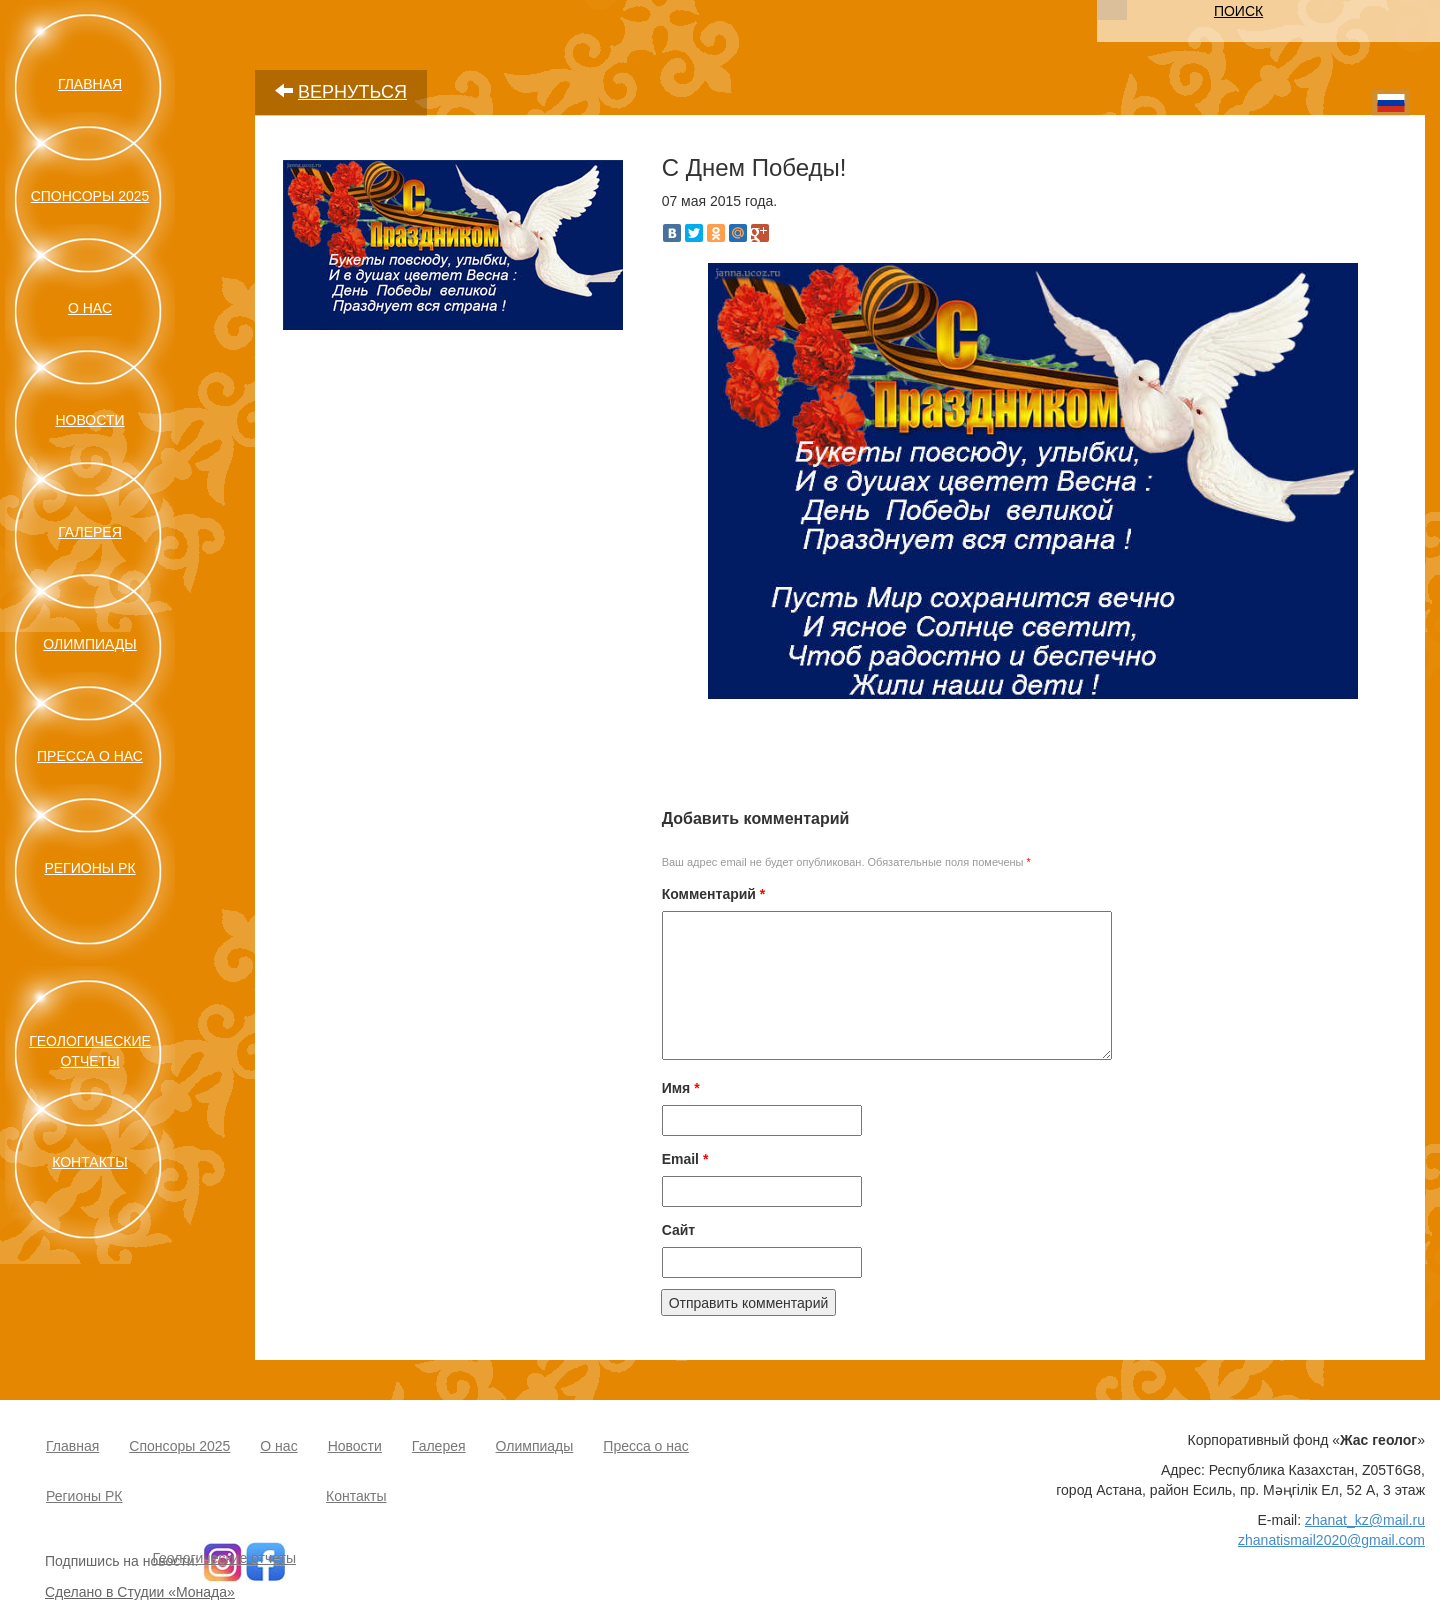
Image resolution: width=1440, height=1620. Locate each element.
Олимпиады (89, 644)
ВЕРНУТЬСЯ (352, 92)
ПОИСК (1238, 11)
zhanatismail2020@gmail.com (1331, 1540)
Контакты (90, 1162)
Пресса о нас (90, 756)
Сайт (679, 1230)
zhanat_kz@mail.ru (1365, 1520)
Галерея (90, 532)
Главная (90, 84)
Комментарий (714, 894)
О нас (90, 308)
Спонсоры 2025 (90, 196)
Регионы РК (89, 868)
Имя (681, 1088)
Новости (89, 420)
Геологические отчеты (224, 1558)
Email (685, 1159)
